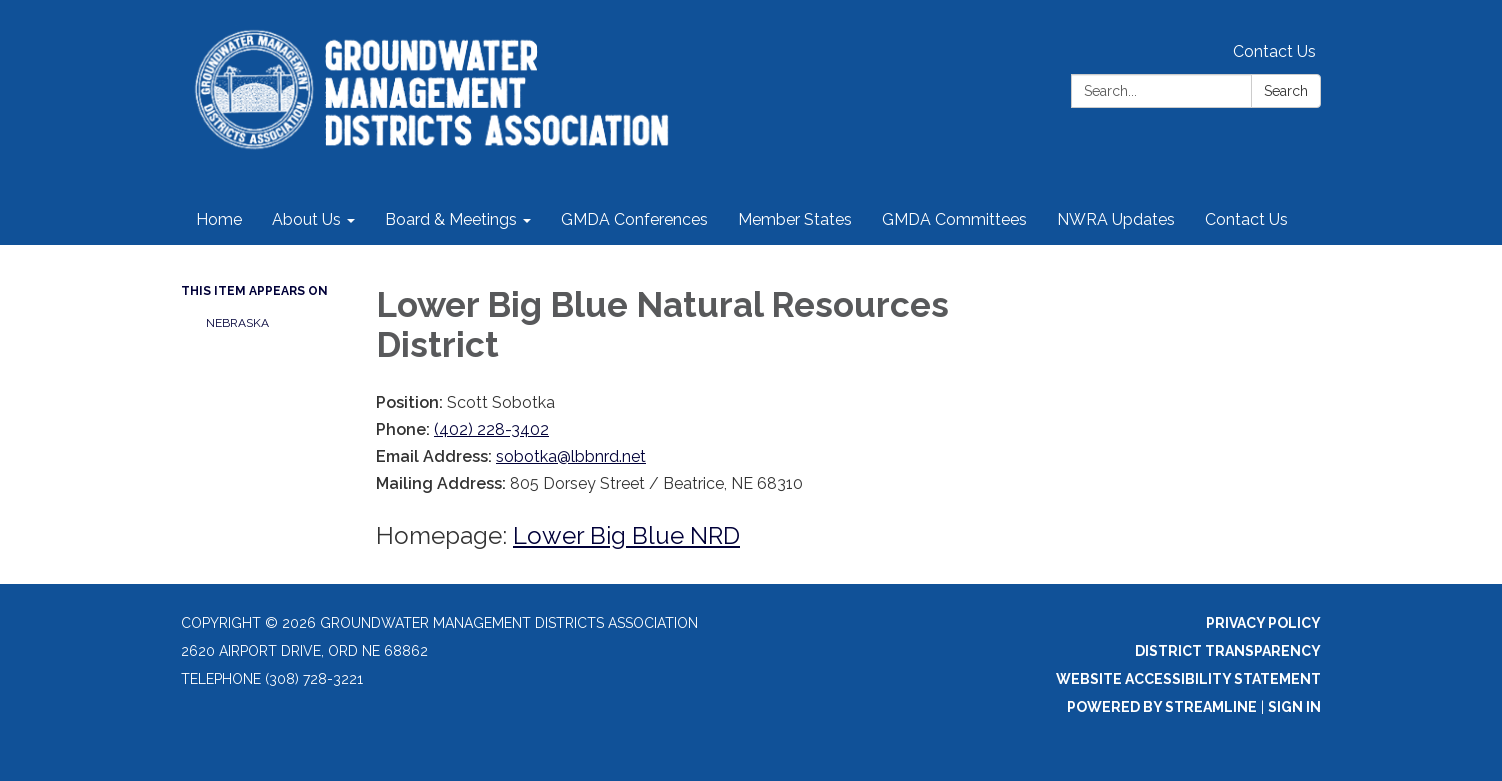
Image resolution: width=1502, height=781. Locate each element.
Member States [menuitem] (795, 219)
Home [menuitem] (219, 219)
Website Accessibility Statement (1188, 679)
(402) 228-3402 (491, 429)
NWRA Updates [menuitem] (1116, 219)
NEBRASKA (237, 323)
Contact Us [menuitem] (1246, 219)
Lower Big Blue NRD (626, 535)
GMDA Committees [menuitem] (954, 219)
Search (1286, 91)
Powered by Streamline (1162, 707)
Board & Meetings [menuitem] (451, 219)
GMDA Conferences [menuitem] (634, 219)
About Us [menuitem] (306, 219)
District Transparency (1228, 651)
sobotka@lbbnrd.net (571, 456)
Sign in (1294, 707)
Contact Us (1274, 51)
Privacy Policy (1263, 623)
